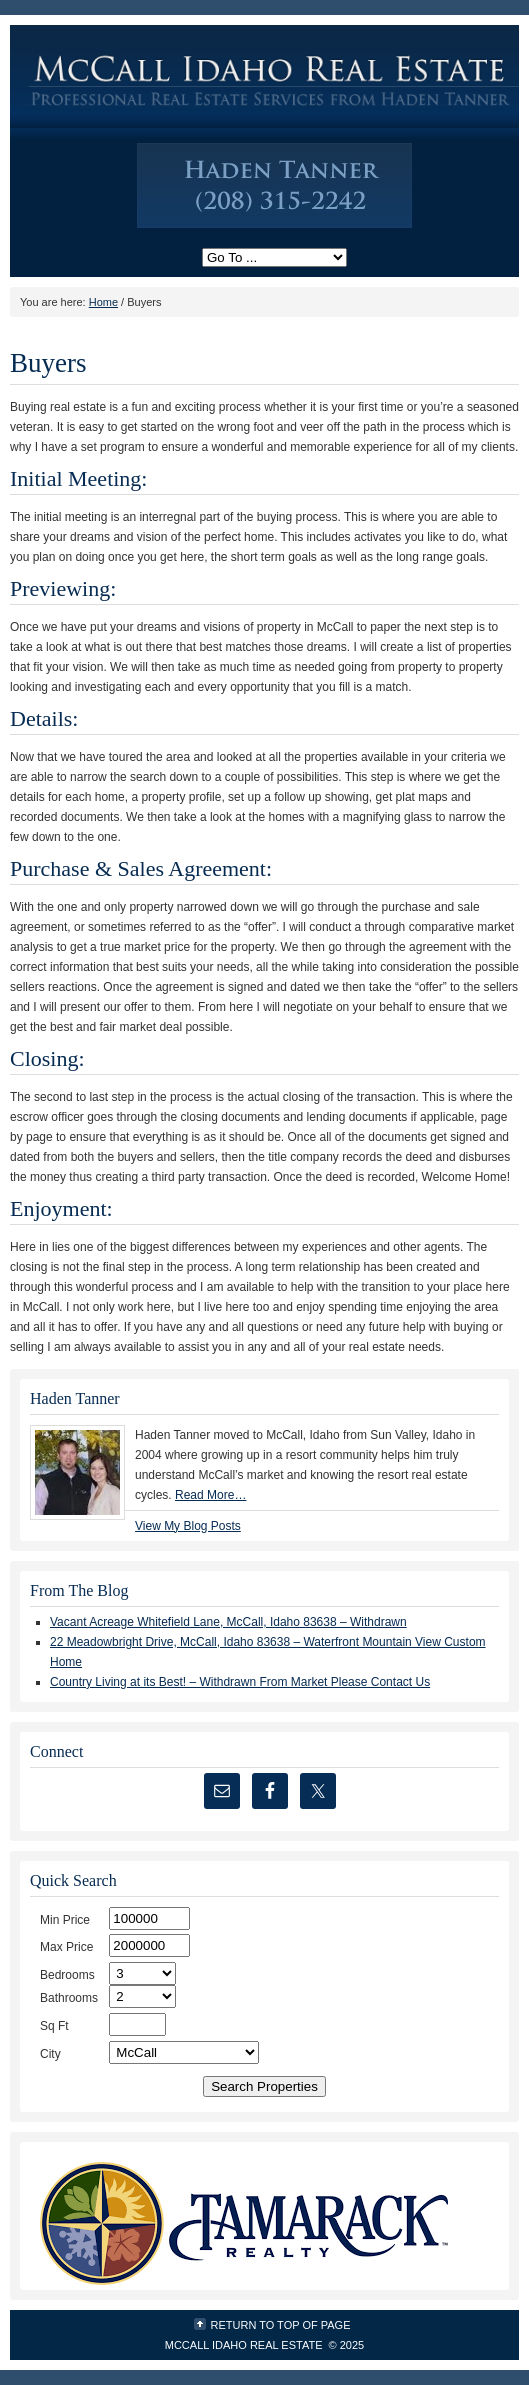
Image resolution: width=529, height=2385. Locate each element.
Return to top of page (281, 2325)
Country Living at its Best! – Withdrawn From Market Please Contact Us (240, 1682)
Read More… (210, 1495)
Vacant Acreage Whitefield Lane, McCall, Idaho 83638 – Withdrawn (228, 1622)
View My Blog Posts (188, 1526)
